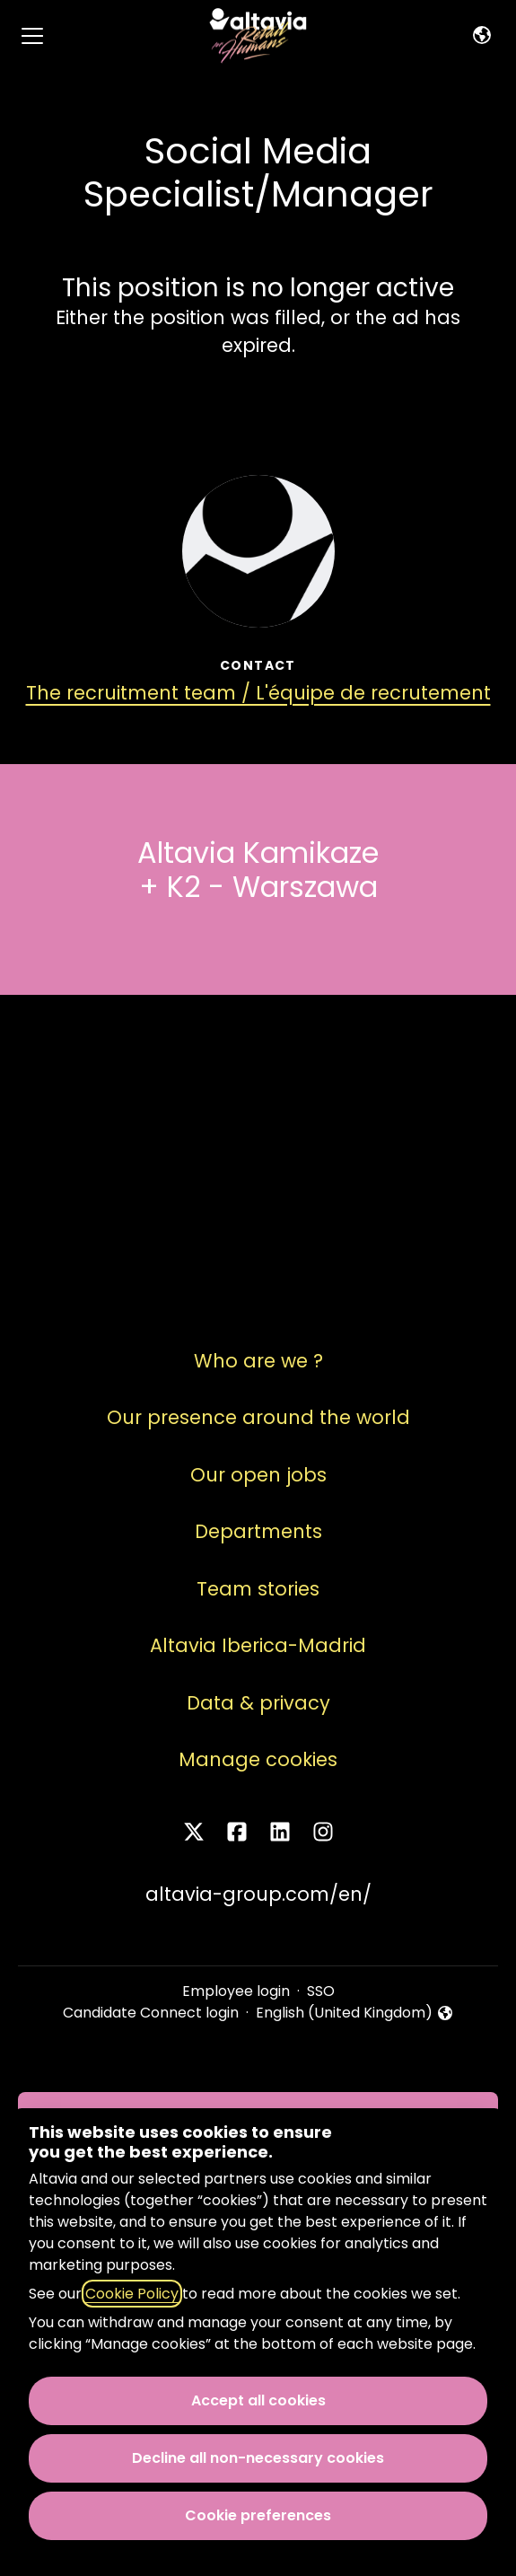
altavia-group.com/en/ (258, 1894)
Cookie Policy (132, 2293)
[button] (482, 36)
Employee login (236, 1991)
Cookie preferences (258, 2515)
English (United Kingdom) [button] (355, 2013)
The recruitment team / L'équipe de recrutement (258, 693)
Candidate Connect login (151, 2012)
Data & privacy (258, 1703)
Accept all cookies (258, 2400)
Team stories (258, 1589)
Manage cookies (258, 1759)
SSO (321, 1991)
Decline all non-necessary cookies (258, 2458)
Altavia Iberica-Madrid (258, 1645)
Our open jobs (258, 1475)
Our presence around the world (258, 1417)
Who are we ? (258, 1361)
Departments (258, 1531)
